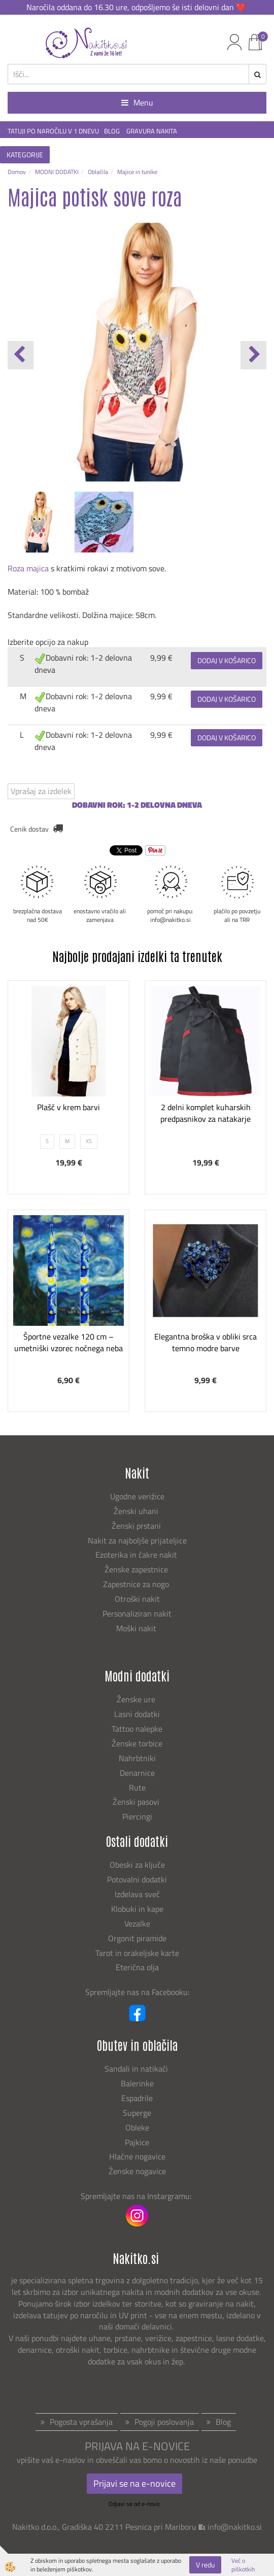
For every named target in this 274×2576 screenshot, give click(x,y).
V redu (205, 2564)
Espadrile (137, 2098)
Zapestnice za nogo (137, 1584)
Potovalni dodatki (137, 1879)
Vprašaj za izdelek (41, 791)
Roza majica (28, 568)
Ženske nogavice (137, 2171)
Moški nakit (137, 1628)
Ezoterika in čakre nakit (137, 1555)
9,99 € (161, 657)
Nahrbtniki (137, 1758)
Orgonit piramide (137, 1938)
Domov (17, 172)
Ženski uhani (137, 1511)
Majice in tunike (137, 172)
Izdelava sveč (137, 1894)
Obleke (137, 2127)
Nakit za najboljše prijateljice (137, 1540)
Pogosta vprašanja (81, 2422)
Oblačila (98, 172)
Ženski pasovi (137, 1802)
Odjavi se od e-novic (134, 2504)
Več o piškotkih (243, 2564)
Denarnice (137, 1773)
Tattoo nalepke (137, 1729)
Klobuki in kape (137, 1909)
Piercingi (137, 1816)
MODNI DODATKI (57, 172)
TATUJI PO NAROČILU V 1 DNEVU (53, 131)
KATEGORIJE (25, 154)
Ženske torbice (137, 1743)
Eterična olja (137, 1967)
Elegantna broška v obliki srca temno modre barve (205, 1342)
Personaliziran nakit (137, 1613)
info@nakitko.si (235, 2527)
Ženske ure (137, 1699)
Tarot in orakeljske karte (137, 1953)
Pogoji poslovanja (164, 2422)
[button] (253, 355)
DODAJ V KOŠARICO (226, 660)
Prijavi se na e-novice (134, 2483)
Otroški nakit (137, 1599)
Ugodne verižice (137, 1496)
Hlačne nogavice (137, 2156)
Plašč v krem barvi (68, 1107)
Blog (223, 2422)
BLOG (112, 131)
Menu (137, 102)
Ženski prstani (137, 1526)
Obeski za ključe (137, 1865)
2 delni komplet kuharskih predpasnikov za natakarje (205, 1113)
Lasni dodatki (137, 1714)
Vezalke (137, 1923)
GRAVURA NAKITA (151, 131)
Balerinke (137, 2083)
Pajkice (137, 2142)
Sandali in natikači (137, 2069)
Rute (137, 1787)
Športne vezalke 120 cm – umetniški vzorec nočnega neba (68, 1342)
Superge (137, 2113)
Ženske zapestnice (137, 1569)
